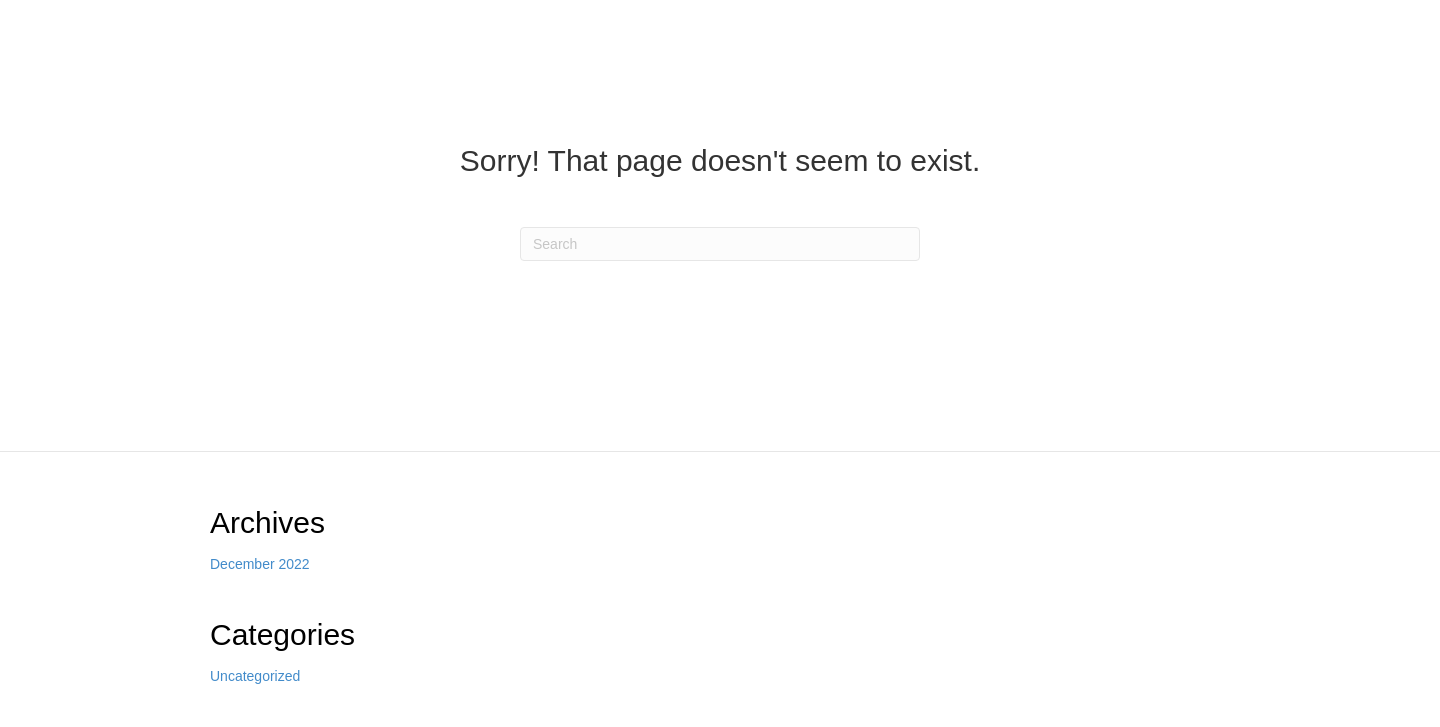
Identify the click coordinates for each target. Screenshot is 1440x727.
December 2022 (260, 564)
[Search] (720, 244)
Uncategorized (255, 676)
